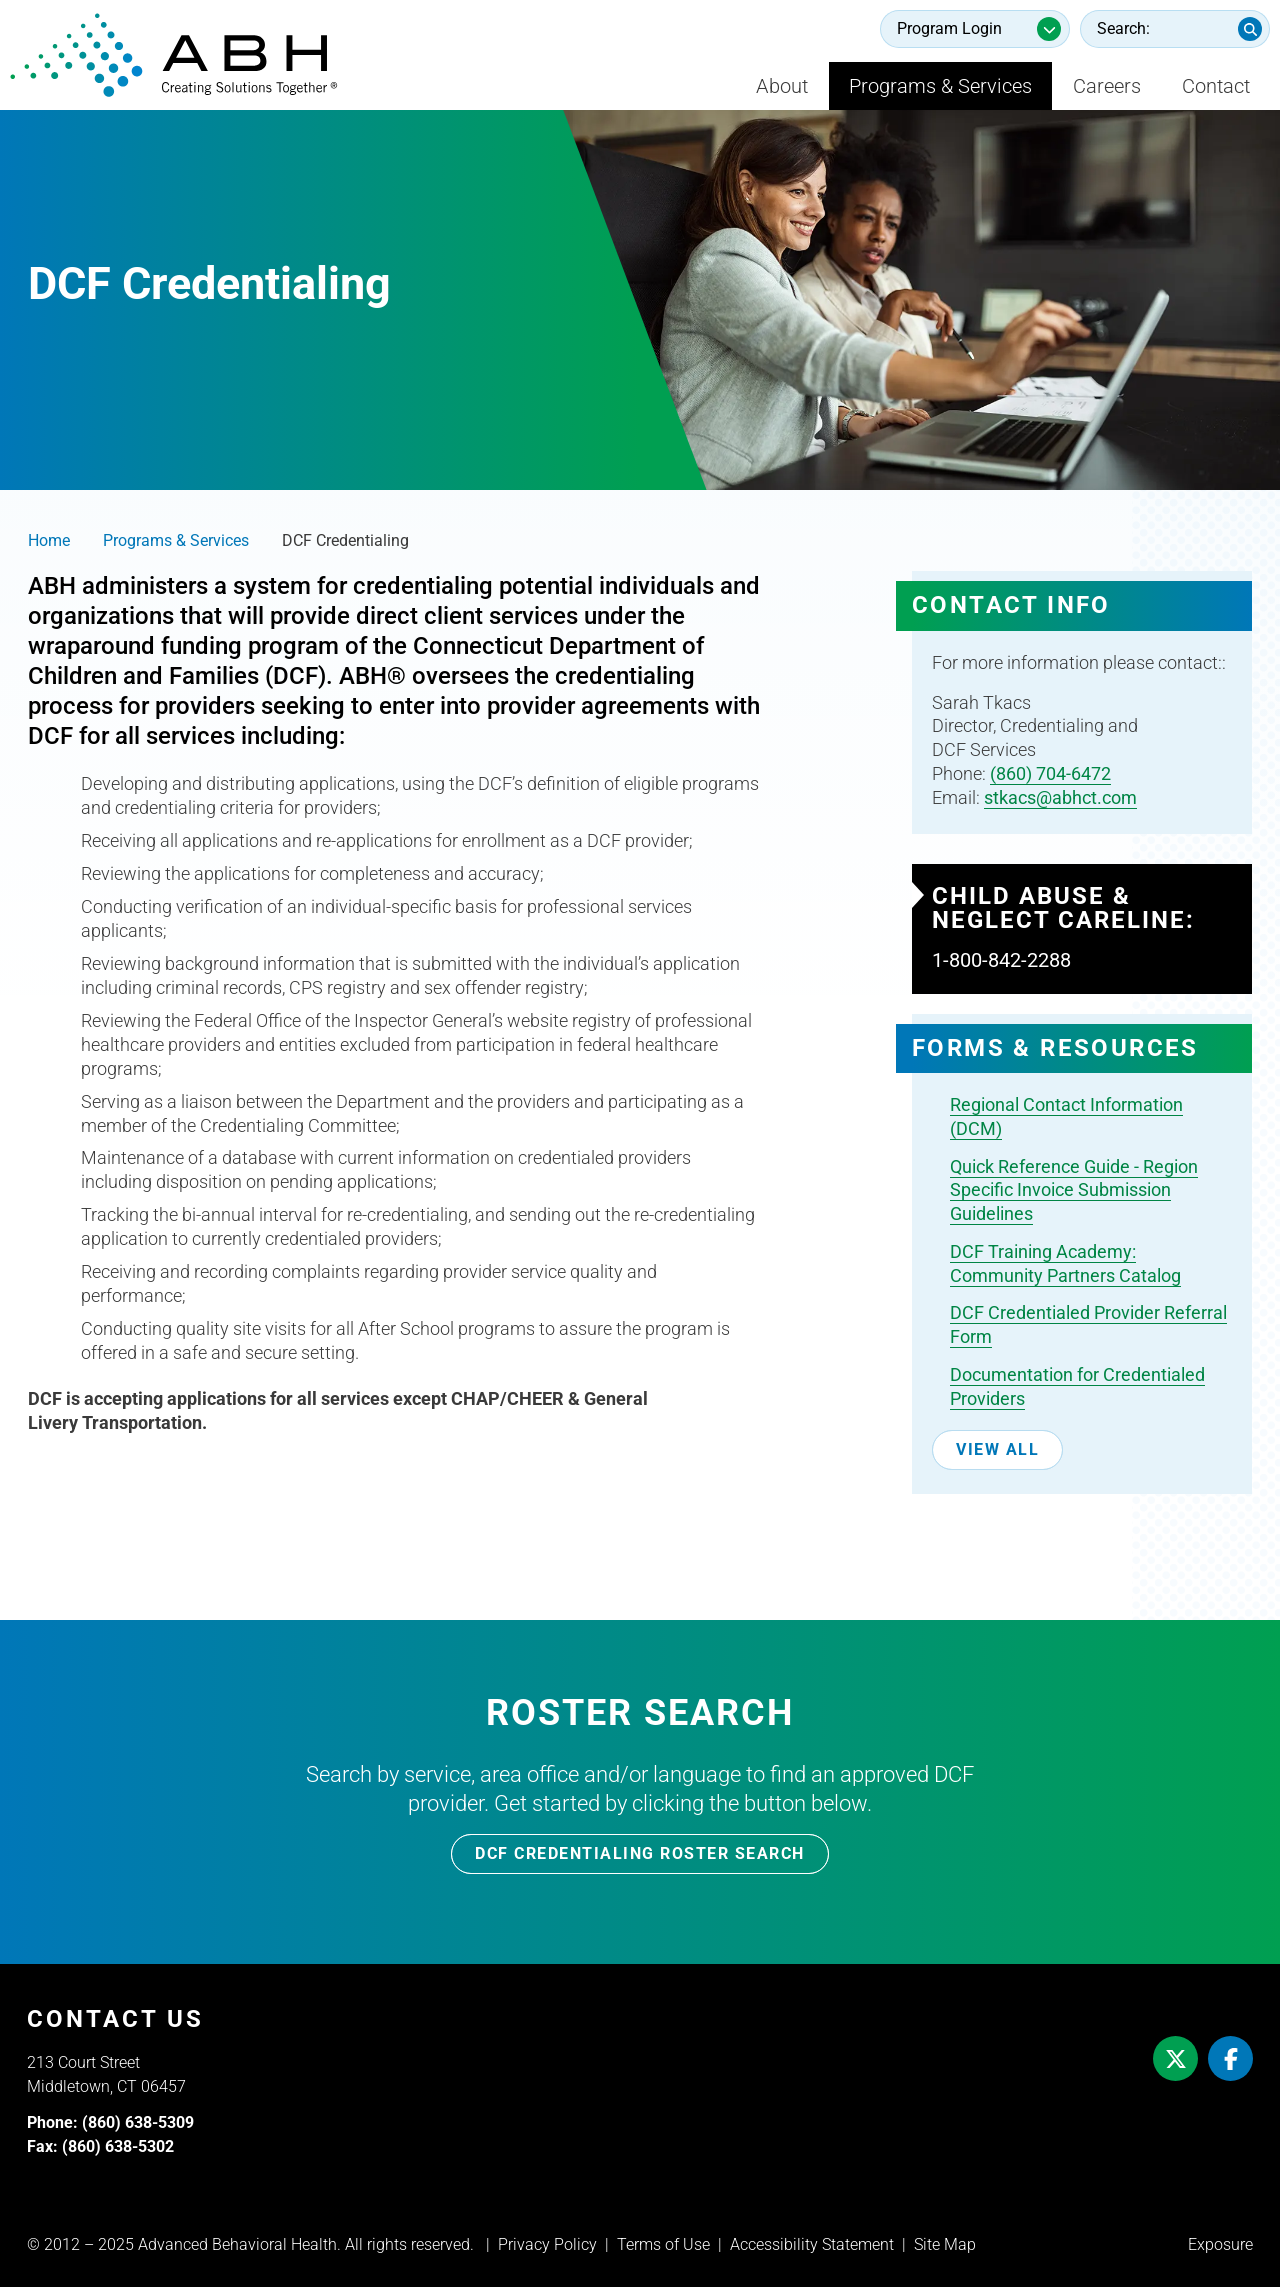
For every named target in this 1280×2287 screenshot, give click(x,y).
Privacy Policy (547, 2244)
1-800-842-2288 (1001, 960)
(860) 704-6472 (1050, 773)
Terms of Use (663, 2244)
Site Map (945, 2244)
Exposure (1220, 2244)
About (782, 86)
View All (997, 1449)
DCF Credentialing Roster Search (640, 1853)
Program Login (949, 28)
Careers (1107, 86)
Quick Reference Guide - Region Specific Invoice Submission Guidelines (1074, 1190)
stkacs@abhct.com (1060, 797)
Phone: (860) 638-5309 (110, 2122)
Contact (1216, 86)
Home (49, 540)
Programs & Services (940, 86)
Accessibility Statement (812, 2244)
